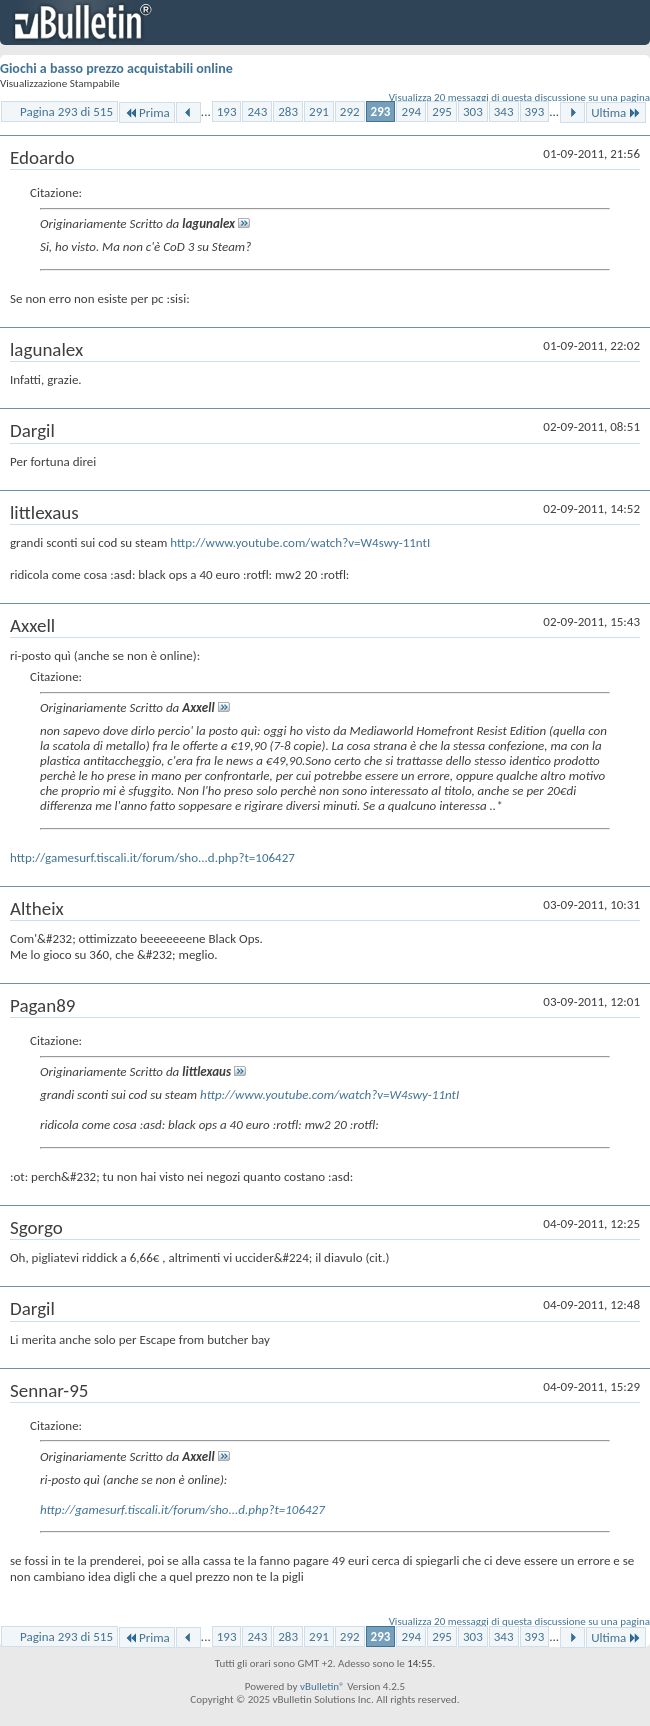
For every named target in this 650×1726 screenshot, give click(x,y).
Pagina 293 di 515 (66, 111)
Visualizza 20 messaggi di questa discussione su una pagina (519, 97)
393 (535, 111)
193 (227, 111)
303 (473, 111)
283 (288, 111)
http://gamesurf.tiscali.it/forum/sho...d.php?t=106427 (152, 857)
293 (381, 111)
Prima (147, 112)
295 (442, 111)
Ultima (616, 112)
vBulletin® (322, 1686)
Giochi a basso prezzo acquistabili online (116, 68)
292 (350, 111)
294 (411, 111)
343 (504, 111)
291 (319, 111)
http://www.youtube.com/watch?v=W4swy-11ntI (300, 542)
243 (257, 111)
